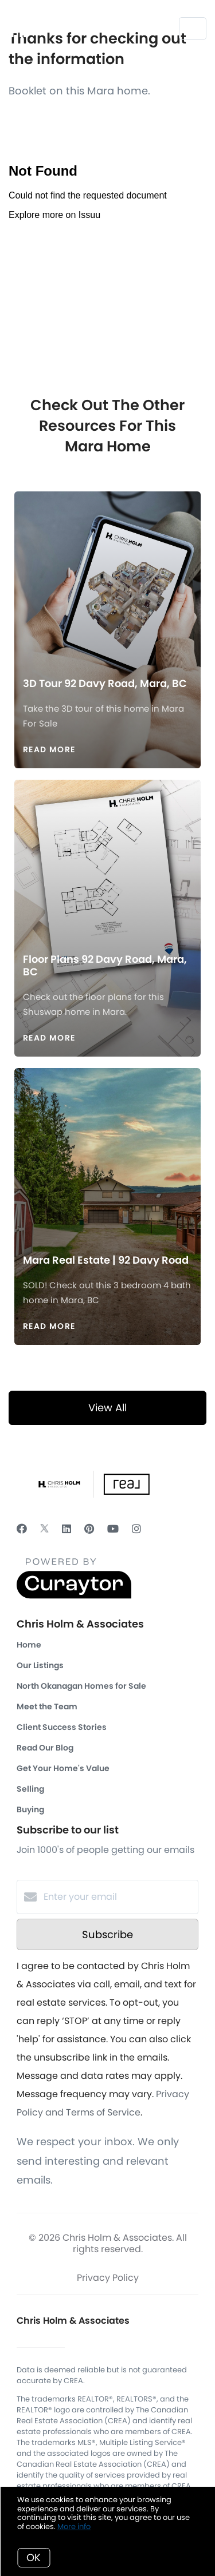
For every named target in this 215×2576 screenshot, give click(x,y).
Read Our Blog (45, 1747)
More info (74, 2526)
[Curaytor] (74, 1595)
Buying (30, 1809)
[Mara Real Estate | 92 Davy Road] (107, 1151)
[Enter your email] (119, 1897)
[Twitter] (44, 1529)
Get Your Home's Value (63, 1768)
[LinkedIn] (66, 1529)
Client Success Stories (62, 1727)
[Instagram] (136, 1529)
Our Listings (40, 1665)
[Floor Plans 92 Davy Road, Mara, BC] (107, 856)
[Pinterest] (89, 1529)
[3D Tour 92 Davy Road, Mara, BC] (107, 574)
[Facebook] (22, 1529)
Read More (49, 749)
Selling (30, 1789)
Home (29, 1644)
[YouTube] (113, 1529)
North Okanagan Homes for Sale (81, 1686)
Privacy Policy (108, 2277)
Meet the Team (47, 1706)
